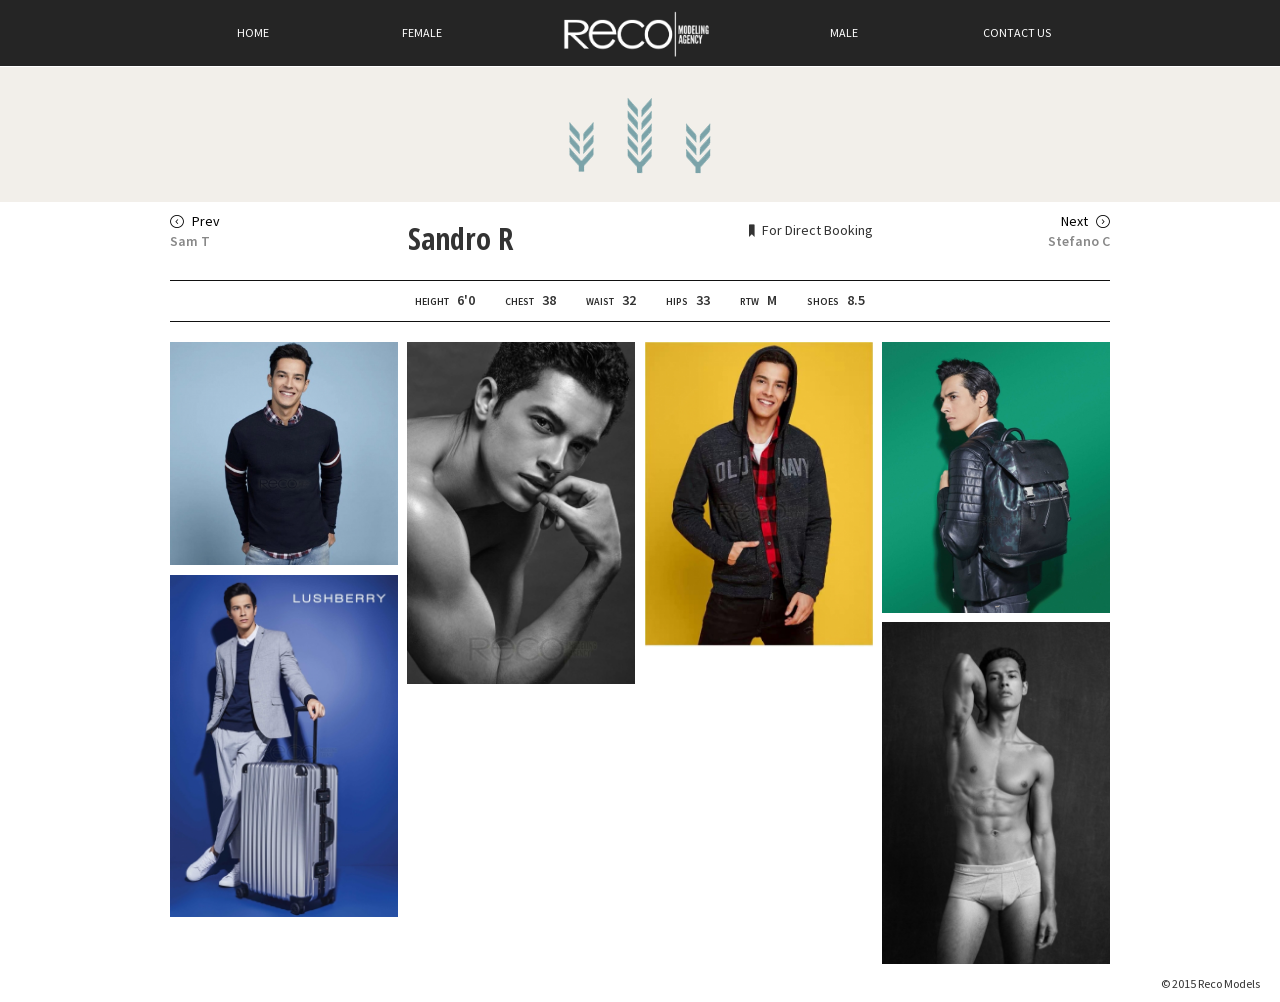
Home (253, 32)
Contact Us (1017, 32)
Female (422, 32)
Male (844, 32)
